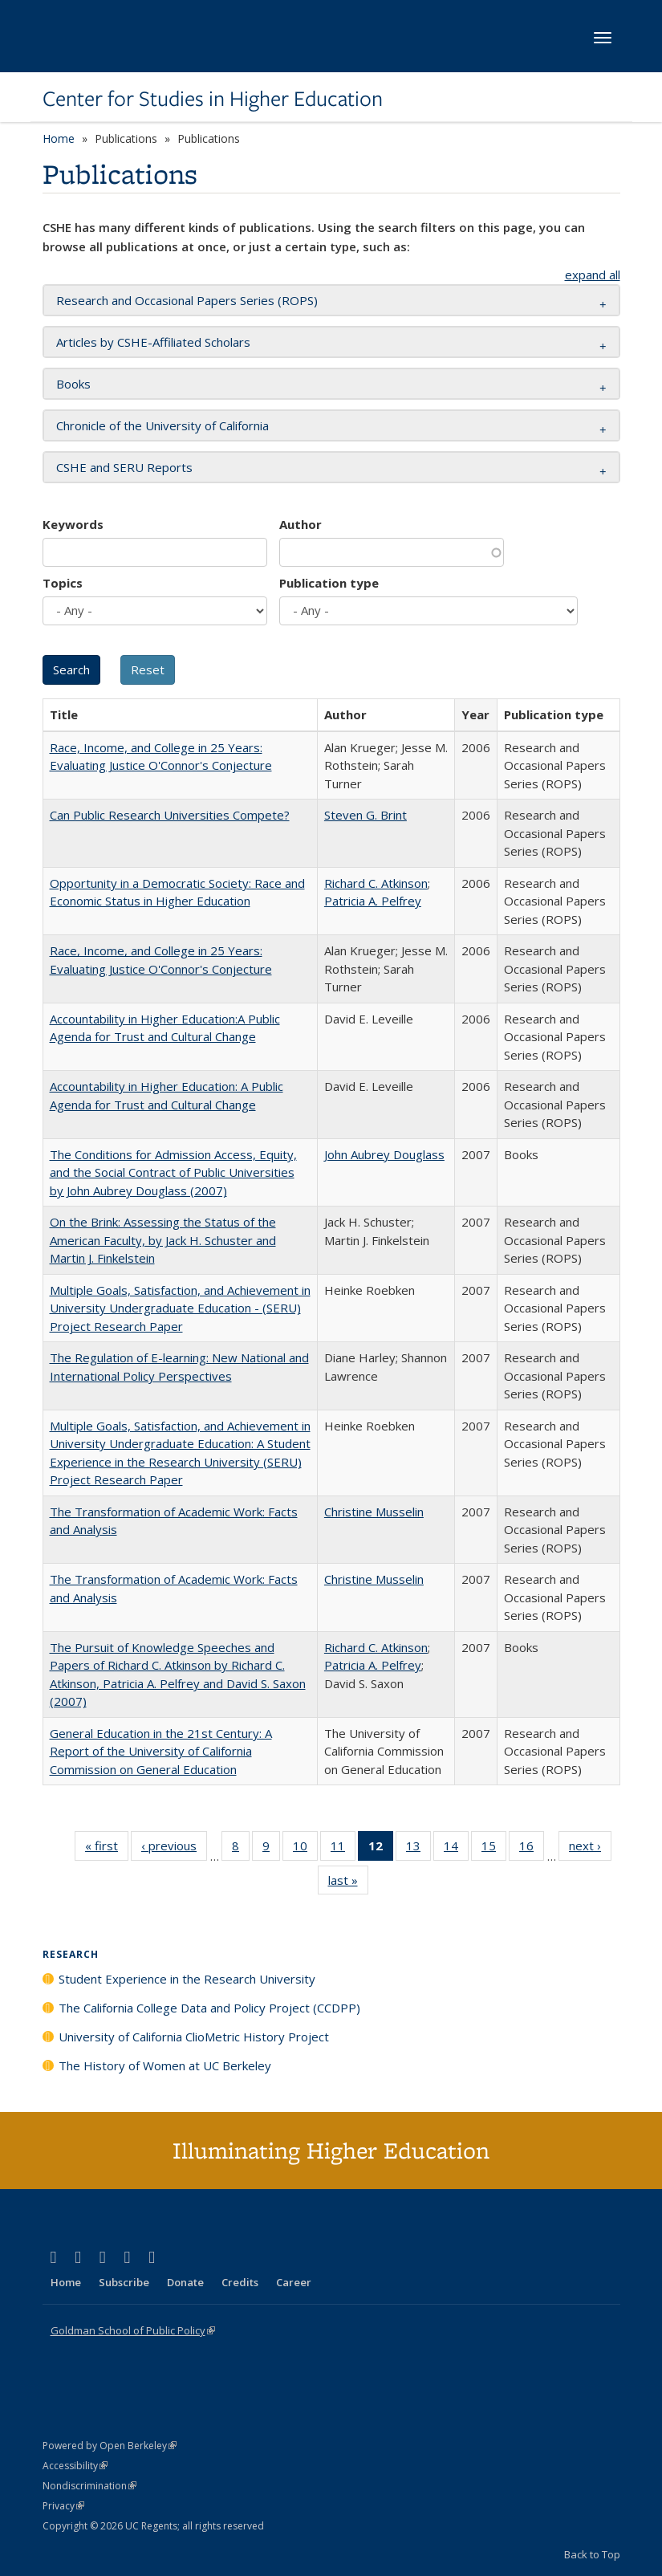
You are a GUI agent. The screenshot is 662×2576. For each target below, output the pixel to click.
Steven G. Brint (365, 815)
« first (106, 1849)
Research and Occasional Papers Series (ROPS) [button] (187, 300)
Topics (63, 583)
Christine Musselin (374, 1512)
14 (456, 1849)
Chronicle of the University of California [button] (162, 425)
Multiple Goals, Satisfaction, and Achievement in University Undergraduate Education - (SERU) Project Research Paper (180, 1308)
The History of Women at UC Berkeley (165, 2065)
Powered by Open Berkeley (110, 2445)
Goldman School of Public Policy (133, 2330)
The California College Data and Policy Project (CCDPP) (209, 2008)
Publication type (329, 583)
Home (59, 138)
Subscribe (124, 2282)
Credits (239, 2282)
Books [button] (73, 384)
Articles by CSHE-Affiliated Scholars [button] (153, 342)
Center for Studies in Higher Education (213, 98)
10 (305, 1849)
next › (590, 1849)
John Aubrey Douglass (384, 1154)
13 (418, 1849)
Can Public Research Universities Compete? (170, 815)
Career (293, 2282)
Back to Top (592, 2554)
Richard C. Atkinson (376, 883)
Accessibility (75, 2465)
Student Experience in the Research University (187, 1979)
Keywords (73, 524)
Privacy (63, 2506)
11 (343, 1849)
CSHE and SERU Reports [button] (124, 467)
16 (531, 1849)
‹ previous (174, 1849)
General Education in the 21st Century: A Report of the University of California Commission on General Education (161, 1751)
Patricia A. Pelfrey (372, 901)
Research (71, 1954)
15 (493, 1849)
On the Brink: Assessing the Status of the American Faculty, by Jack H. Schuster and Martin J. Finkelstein (163, 1240)
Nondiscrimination (89, 2486)
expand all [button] (592, 275)
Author (300, 524)
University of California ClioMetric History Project (194, 2037)
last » (348, 1883)
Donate (185, 2282)
